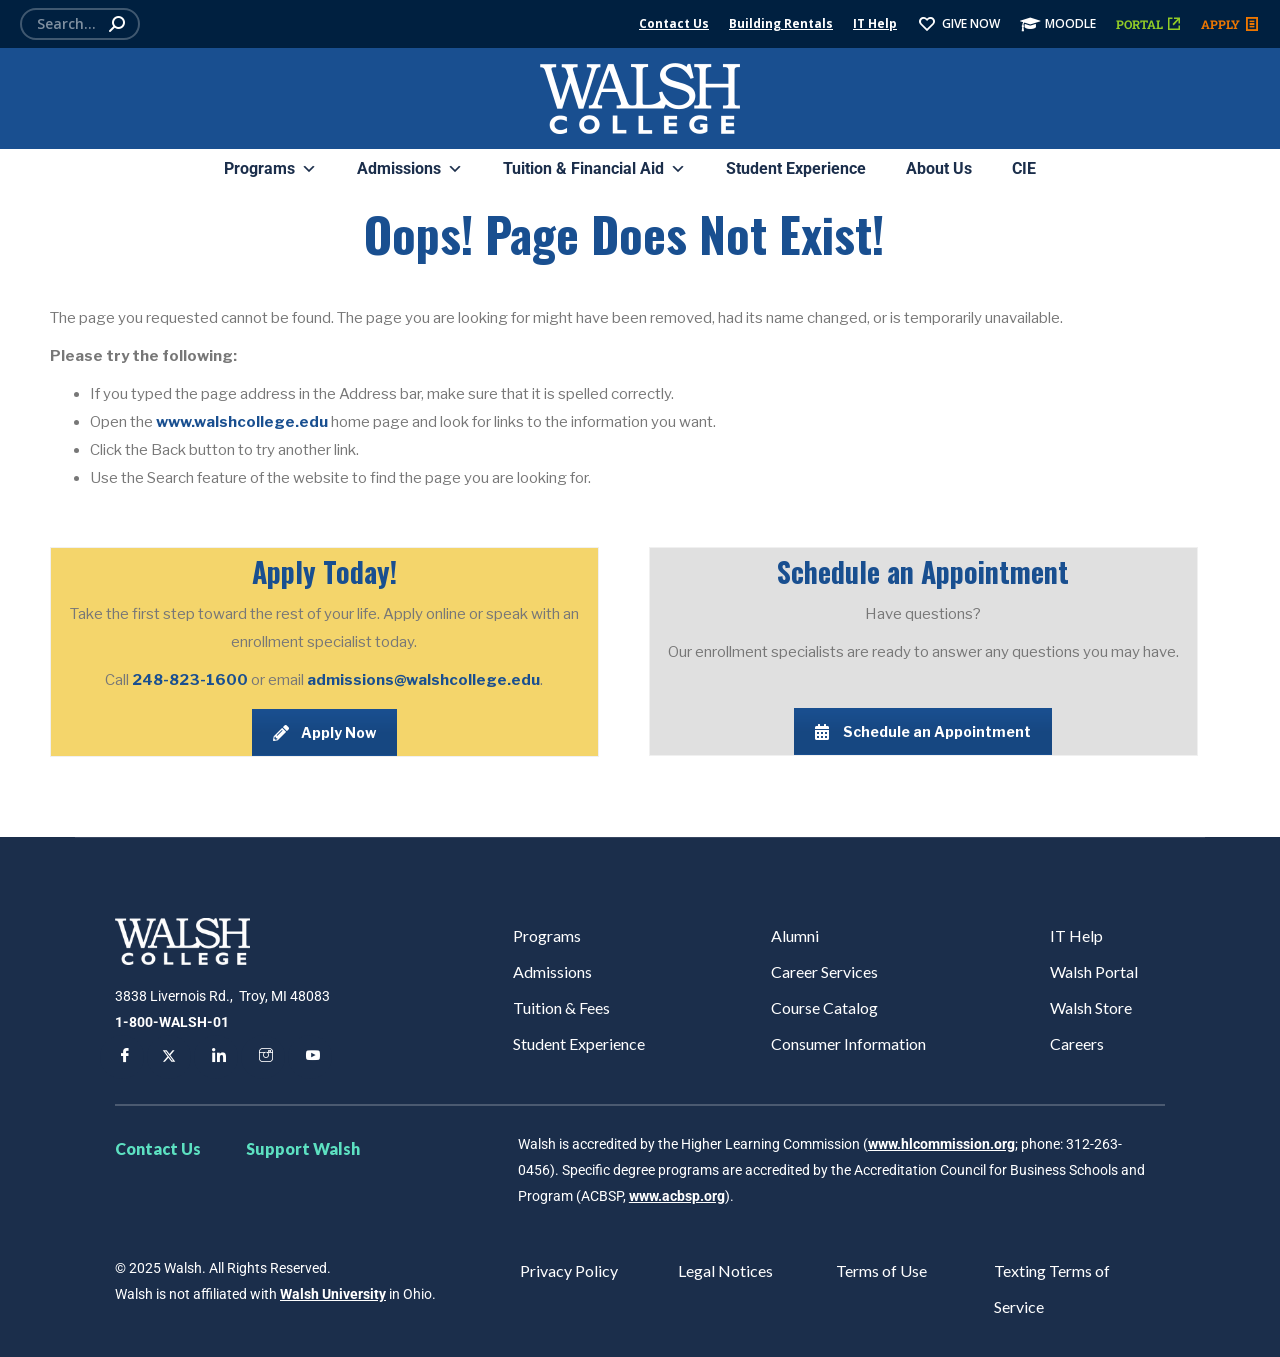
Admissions (410, 169)
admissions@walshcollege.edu (423, 680)
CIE (1024, 168)
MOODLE (1058, 24)
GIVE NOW (958, 24)
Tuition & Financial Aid (594, 169)
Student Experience (796, 168)
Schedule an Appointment (923, 731)
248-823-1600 (191, 680)
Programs (270, 169)
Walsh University (333, 1294)
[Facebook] (122, 1057)
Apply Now (324, 732)
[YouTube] (310, 1057)
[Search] (80, 24)
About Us (939, 168)
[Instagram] (263, 1057)
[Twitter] (169, 1057)
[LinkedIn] (216, 1057)
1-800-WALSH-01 (172, 1022)
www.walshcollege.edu (242, 422)
